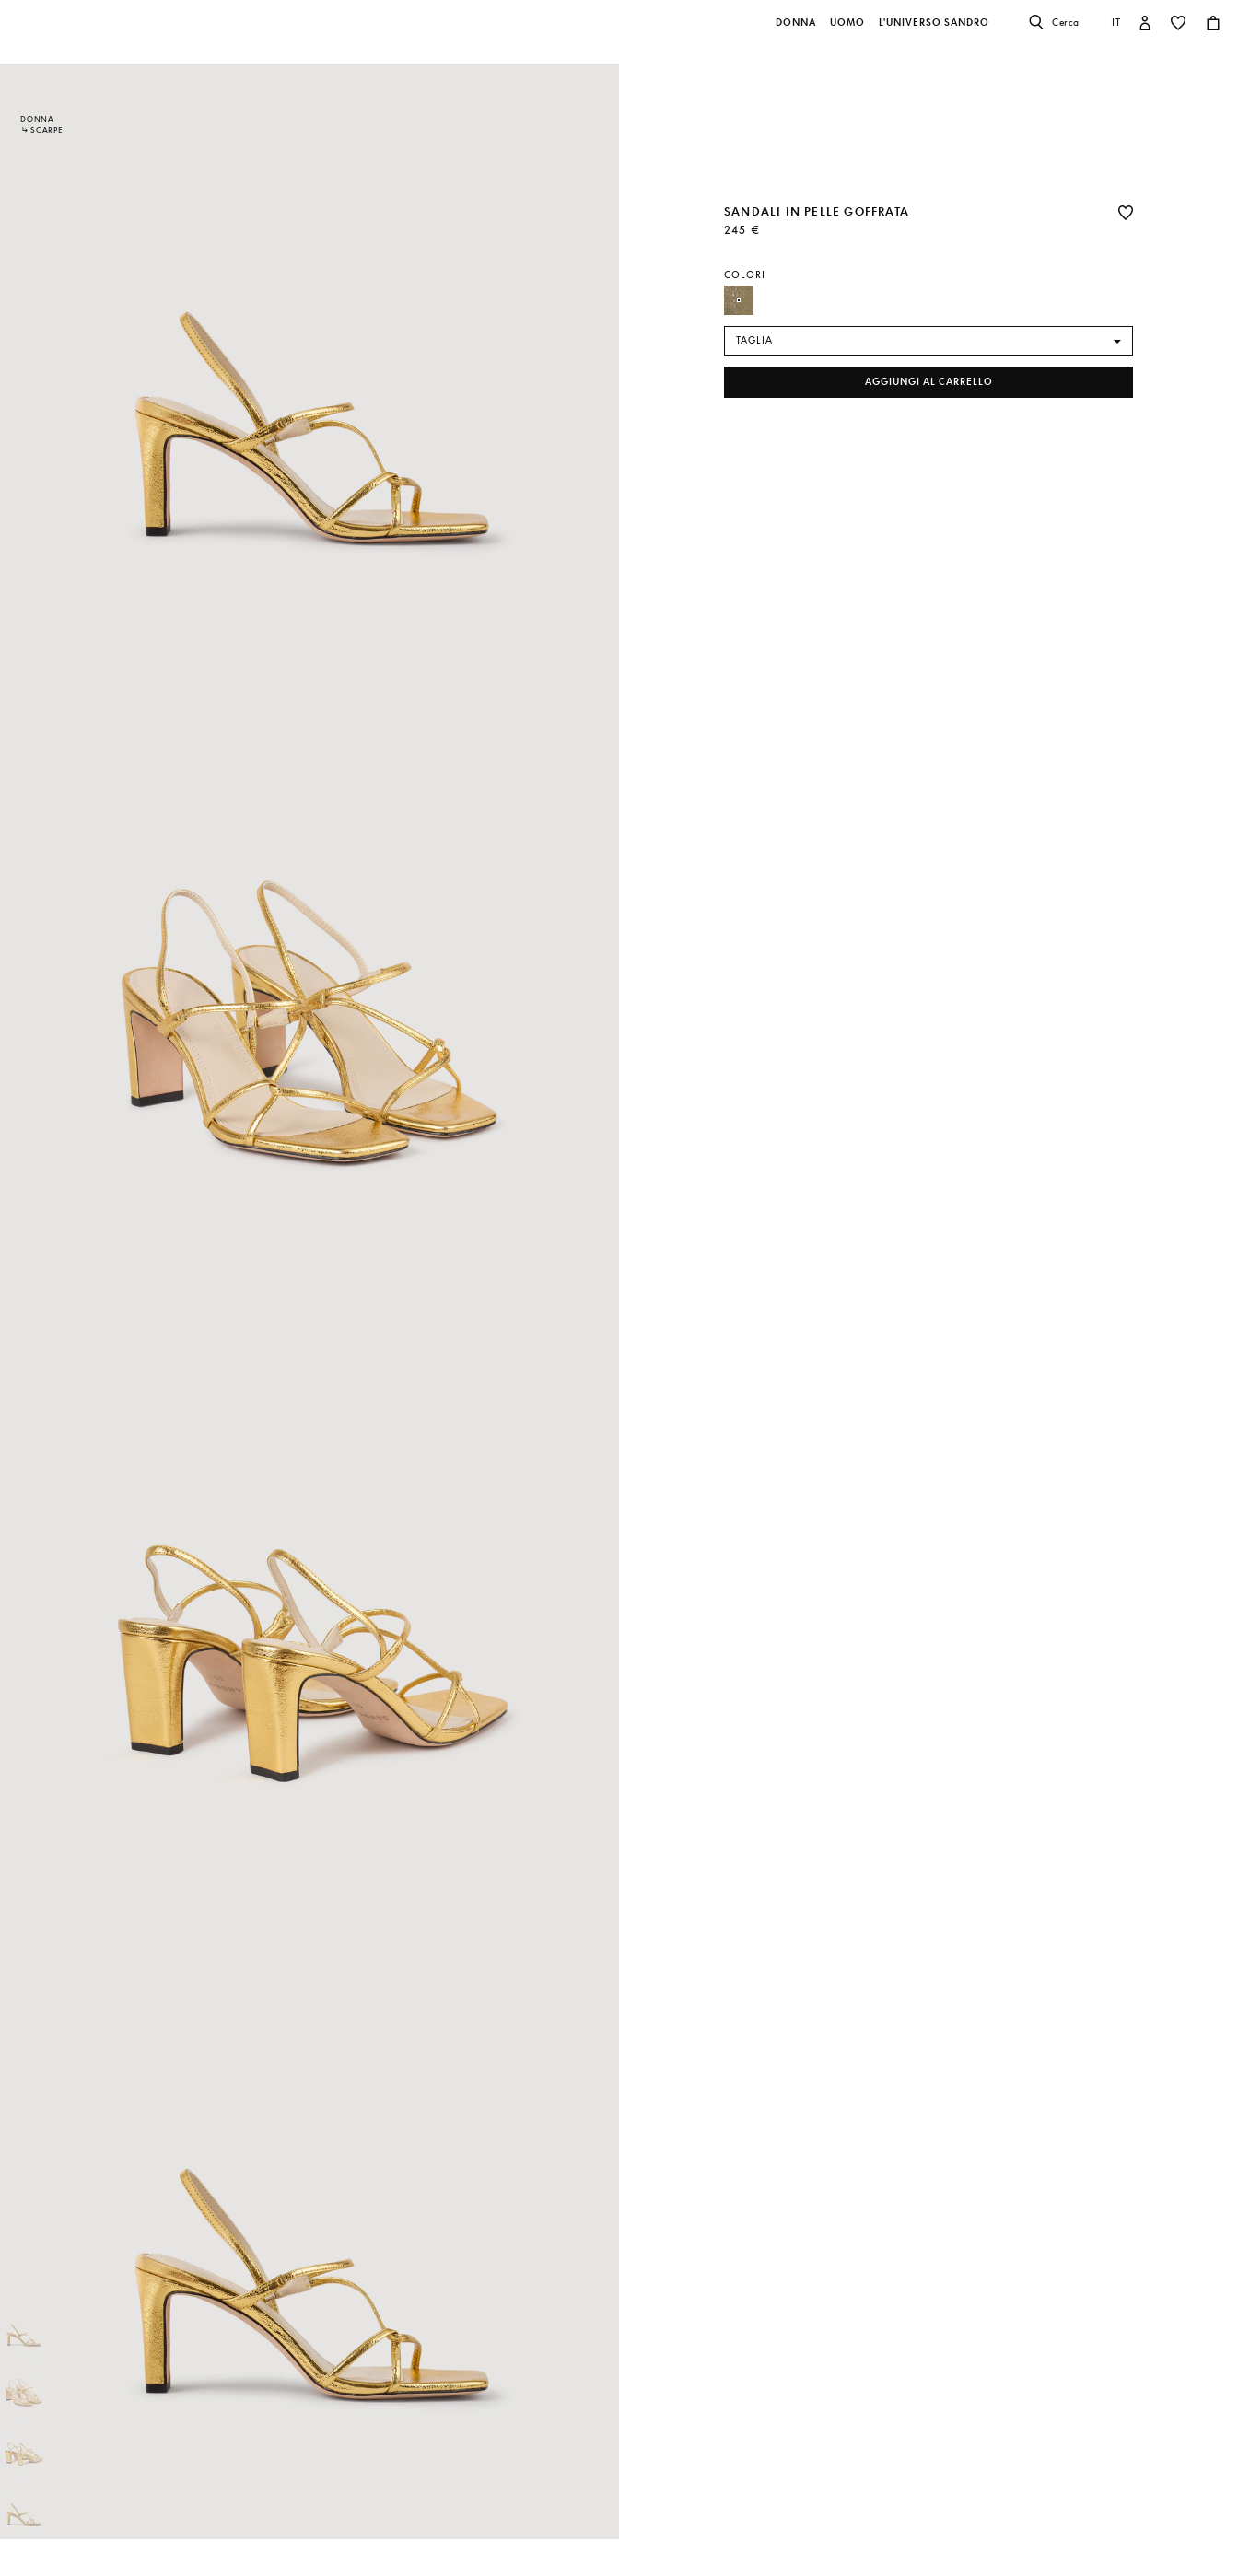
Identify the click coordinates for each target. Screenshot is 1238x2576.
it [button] (1116, 22)
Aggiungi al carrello (929, 382)
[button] (797, 32)
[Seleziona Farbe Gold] (738, 300)
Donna (37, 118)
